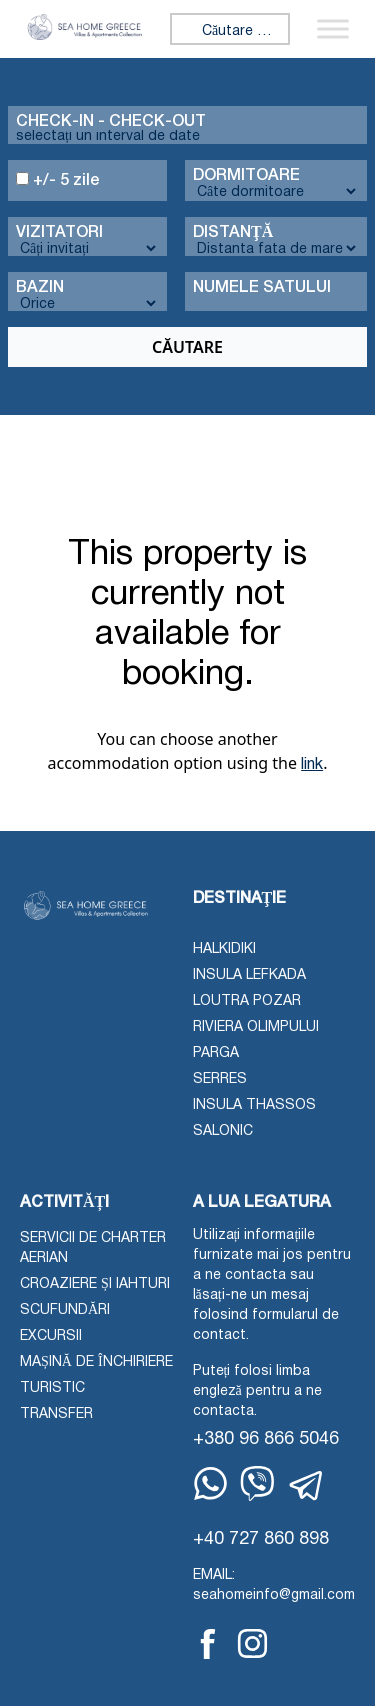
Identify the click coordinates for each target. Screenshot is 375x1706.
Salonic (223, 1131)
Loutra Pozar (247, 1001)
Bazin (40, 288)
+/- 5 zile (58, 180)
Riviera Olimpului (256, 1027)
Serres (220, 1079)
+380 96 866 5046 (266, 1439)
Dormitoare (246, 176)
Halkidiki (224, 949)
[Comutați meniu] (333, 29)
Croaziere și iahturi (95, 1284)
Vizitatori (59, 233)
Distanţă (233, 233)
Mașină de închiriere (96, 1362)
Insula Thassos (254, 1105)
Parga (216, 1053)
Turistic (52, 1388)
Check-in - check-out (111, 122)
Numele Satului (262, 288)
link (312, 765)
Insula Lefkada (249, 975)
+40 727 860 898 (261, 1539)
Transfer (56, 1414)
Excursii (51, 1336)
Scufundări (65, 1310)
